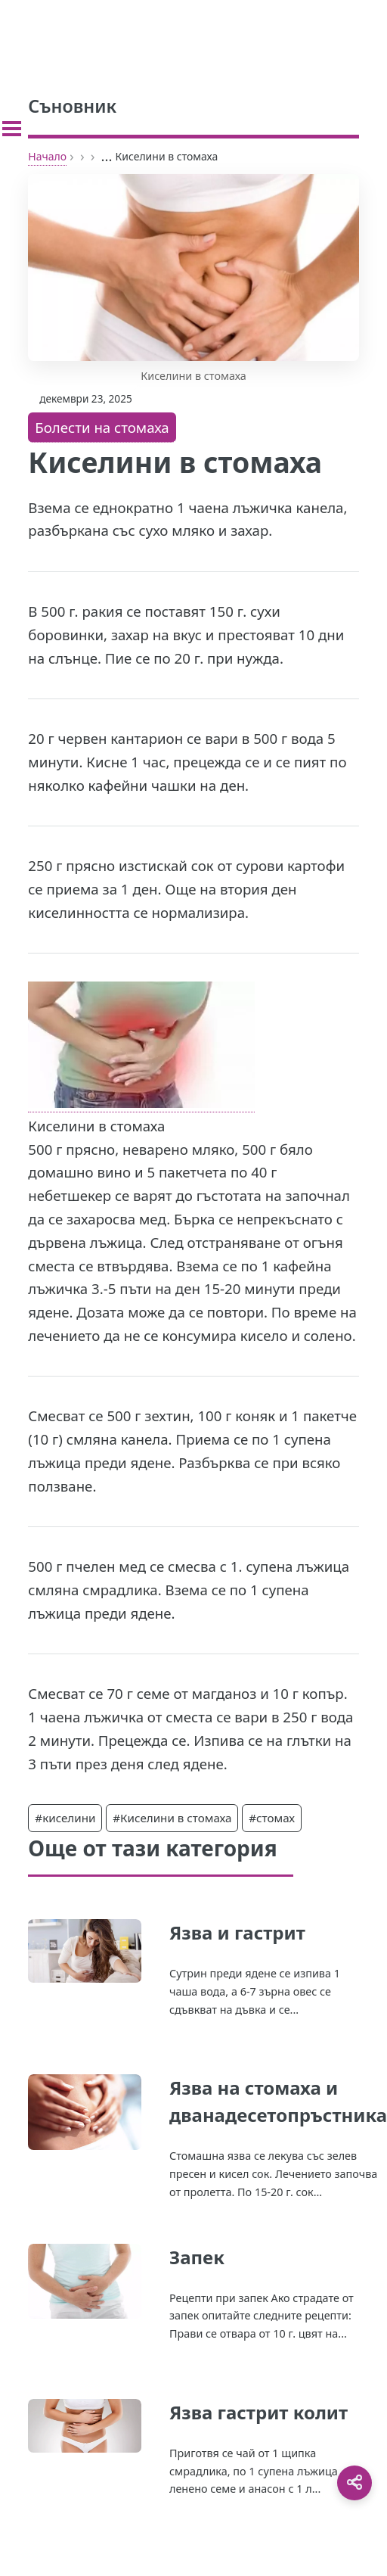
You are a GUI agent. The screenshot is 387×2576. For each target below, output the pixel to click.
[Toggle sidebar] (11, 128)
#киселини (65, 1817)
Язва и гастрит (237, 1932)
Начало (47, 156)
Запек (196, 2257)
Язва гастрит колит (258, 2412)
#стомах (272, 1817)
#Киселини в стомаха (172, 1817)
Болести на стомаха (102, 427)
